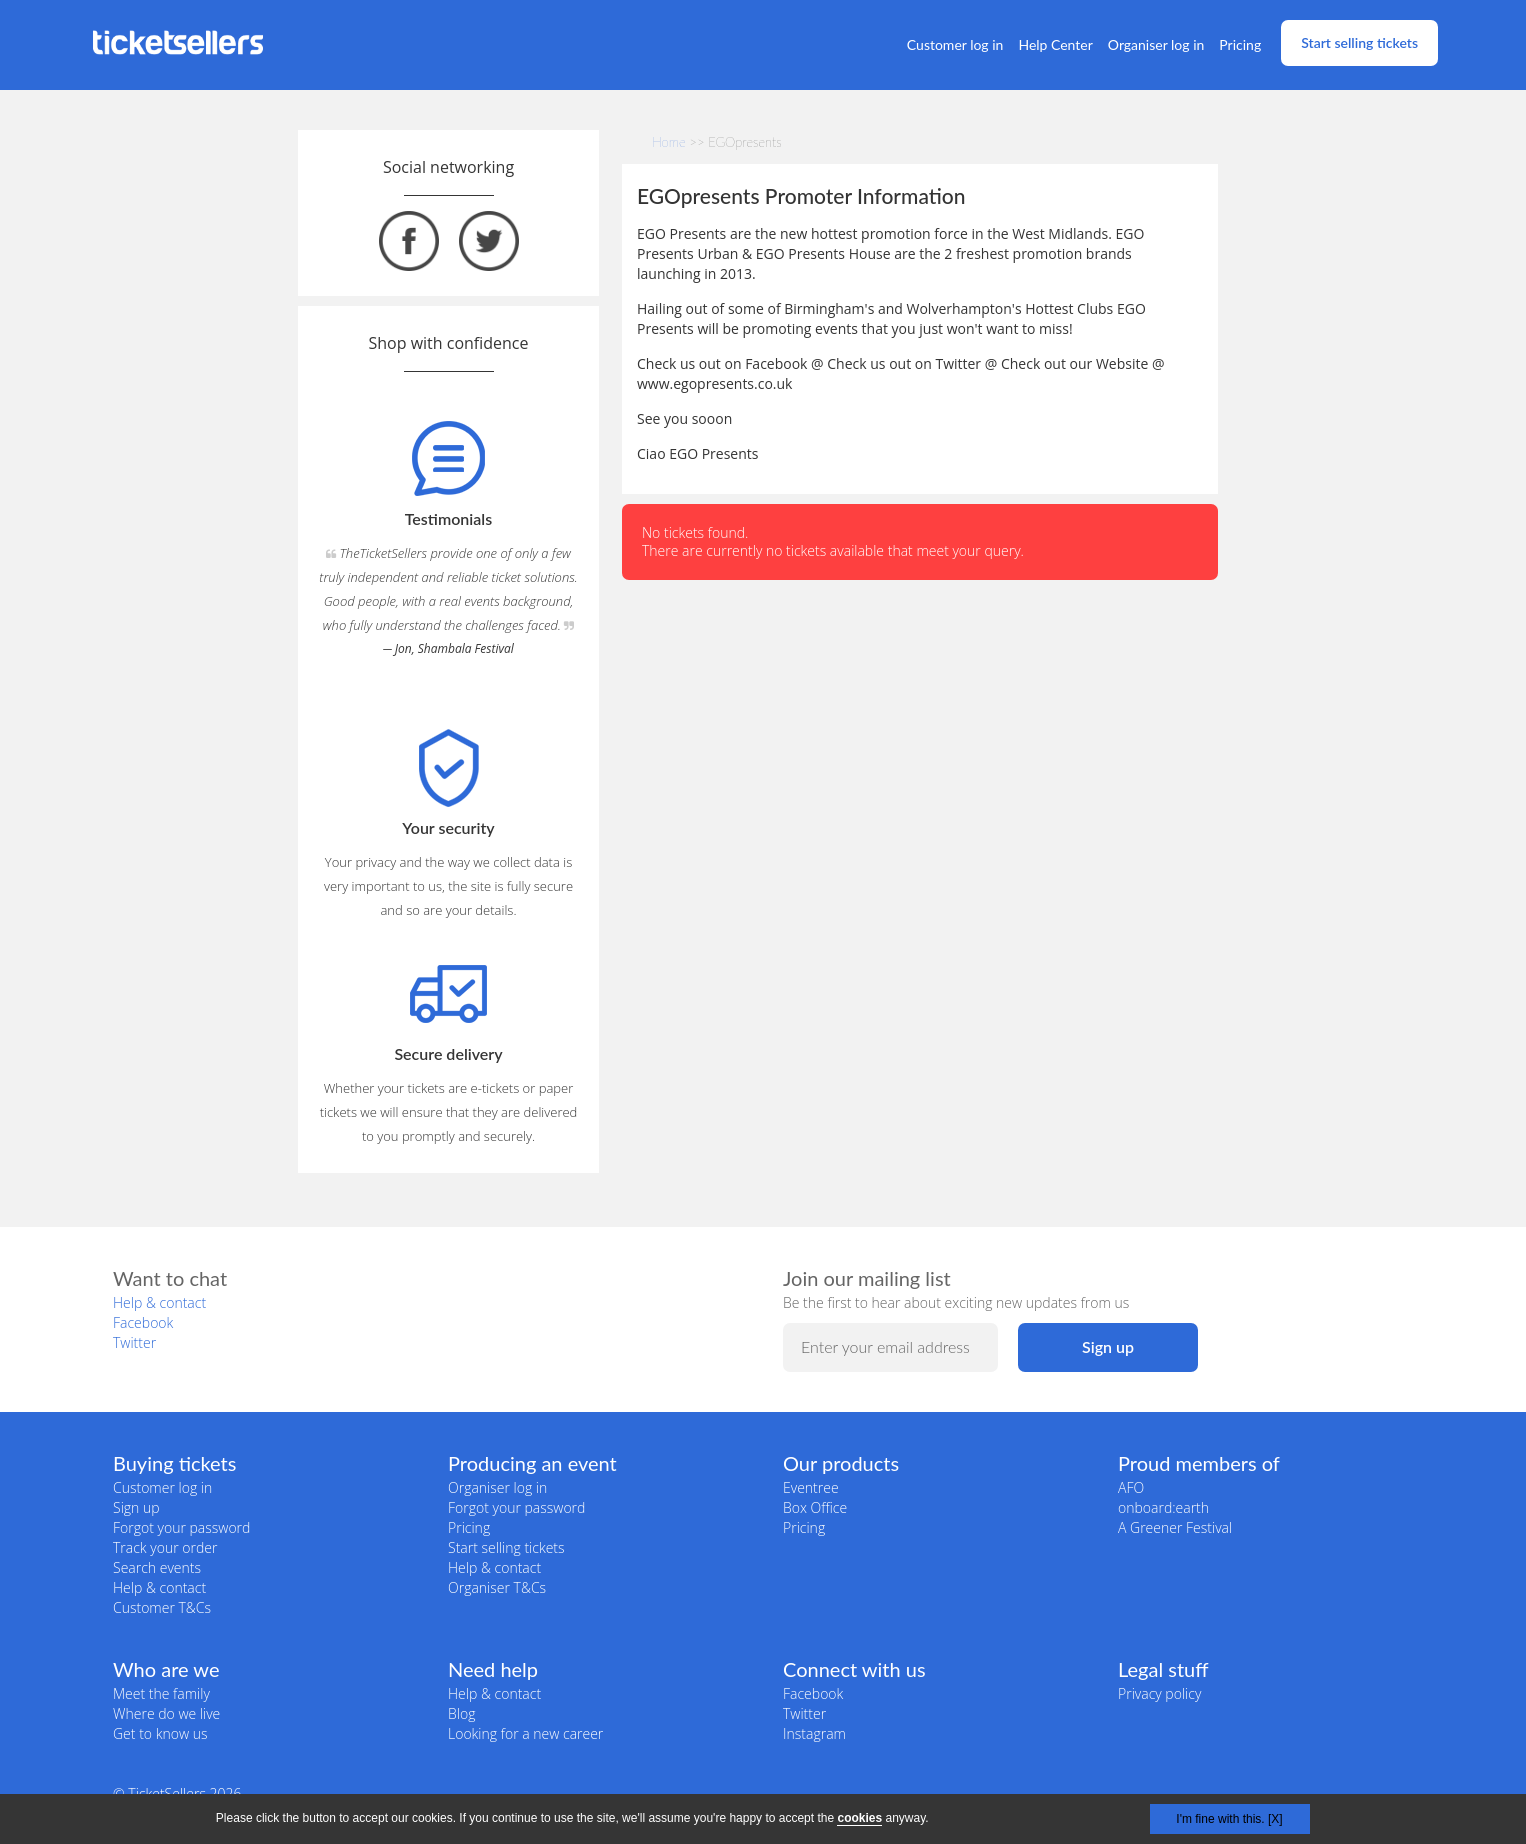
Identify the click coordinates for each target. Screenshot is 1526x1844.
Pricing (1240, 44)
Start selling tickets (1359, 42)
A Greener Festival (1175, 1527)
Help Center (1055, 44)
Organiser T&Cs (497, 1587)
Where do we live (166, 1713)
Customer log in (955, 44)
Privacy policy (1159, 1693)
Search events (157, 1567)
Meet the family (161, 1693)
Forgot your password (181, 1527)
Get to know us (160, 1733)
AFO (1131, 1487)
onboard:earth (1163, 1507)
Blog (461, 1713)
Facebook (143, 1322)
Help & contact (159, 1302)
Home (669, 142)
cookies (859, 1818)
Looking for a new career (525, 1733)
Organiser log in (1156, 44)
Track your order (165, 1547)
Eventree (811, 1487)
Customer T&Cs (162, 1607)
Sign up (136, 1507)
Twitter (134, 1342)
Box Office (815, 1507)
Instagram (814, 1733)
